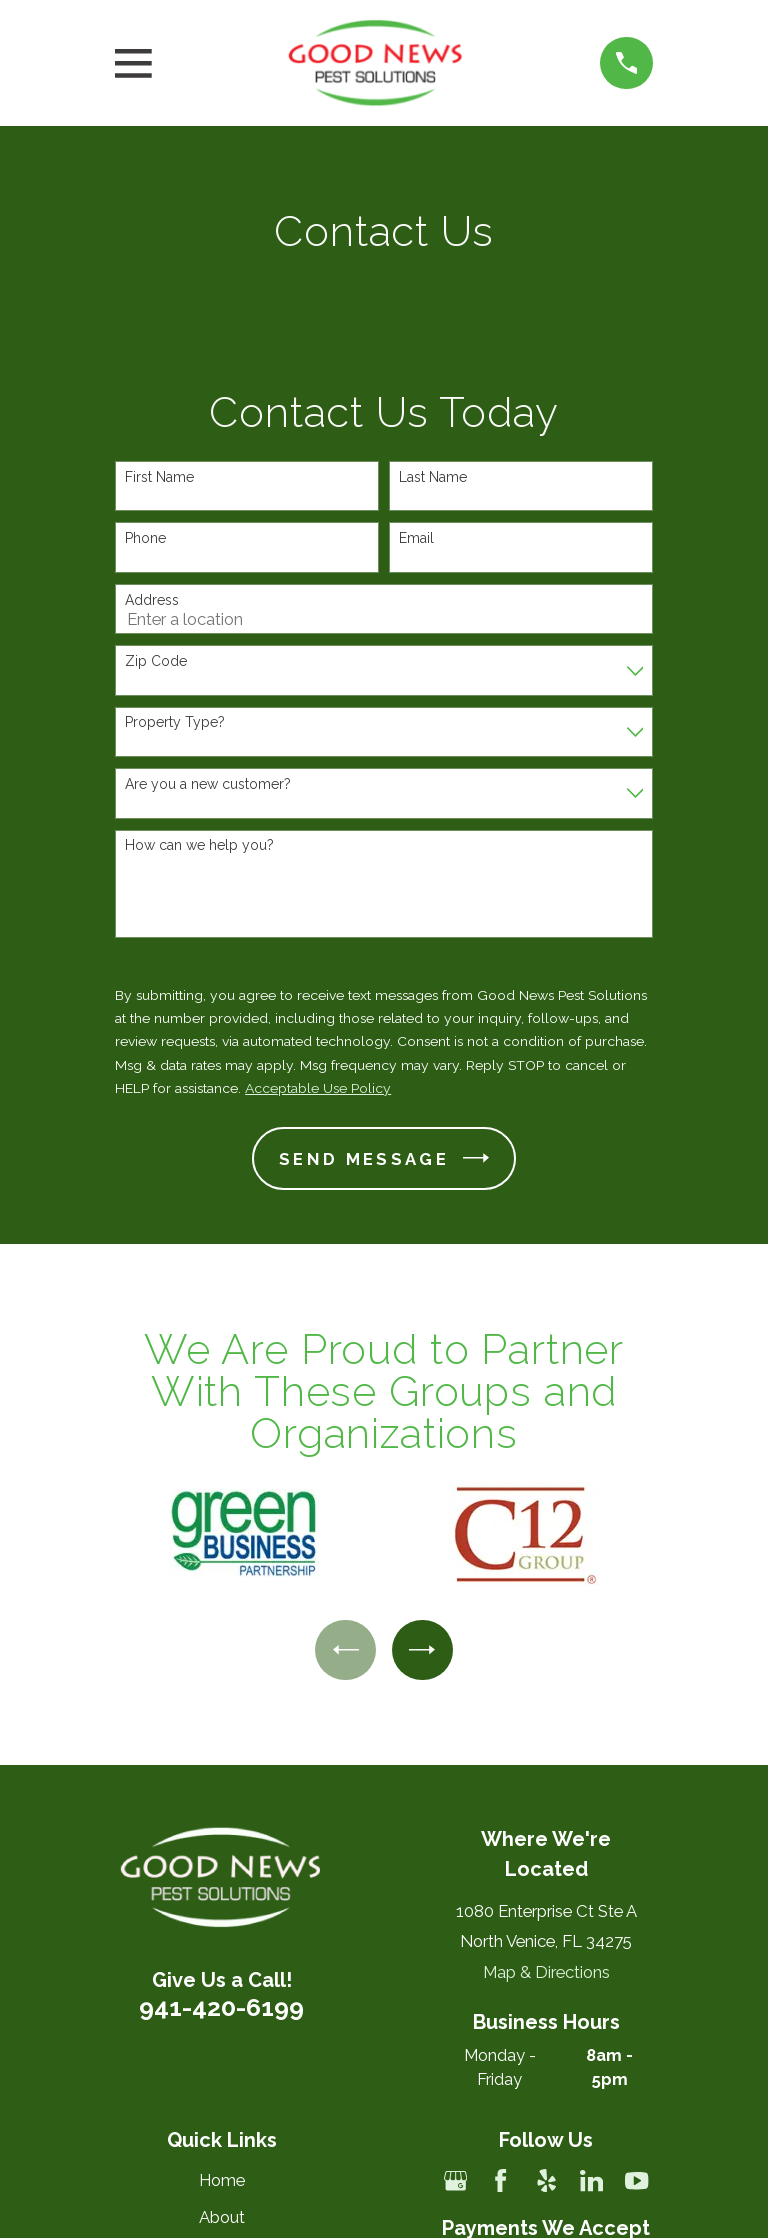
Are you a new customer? (208, 784)
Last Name (433, 477)
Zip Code (156, 661)
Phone (145, 538)
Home (222, 2180)
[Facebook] (500, 2180)
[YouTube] (636, 2180)
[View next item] (422, 1650)
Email (416, 538)
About (222, 2217)
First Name (159, 477)
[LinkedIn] (591, 2180)
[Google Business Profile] (455, 2180)
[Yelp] (546, 2180)
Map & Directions (546, 1972)
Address (152, 600)
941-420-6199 (221, 2007)
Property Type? (175, 722)
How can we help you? (199, 845)
